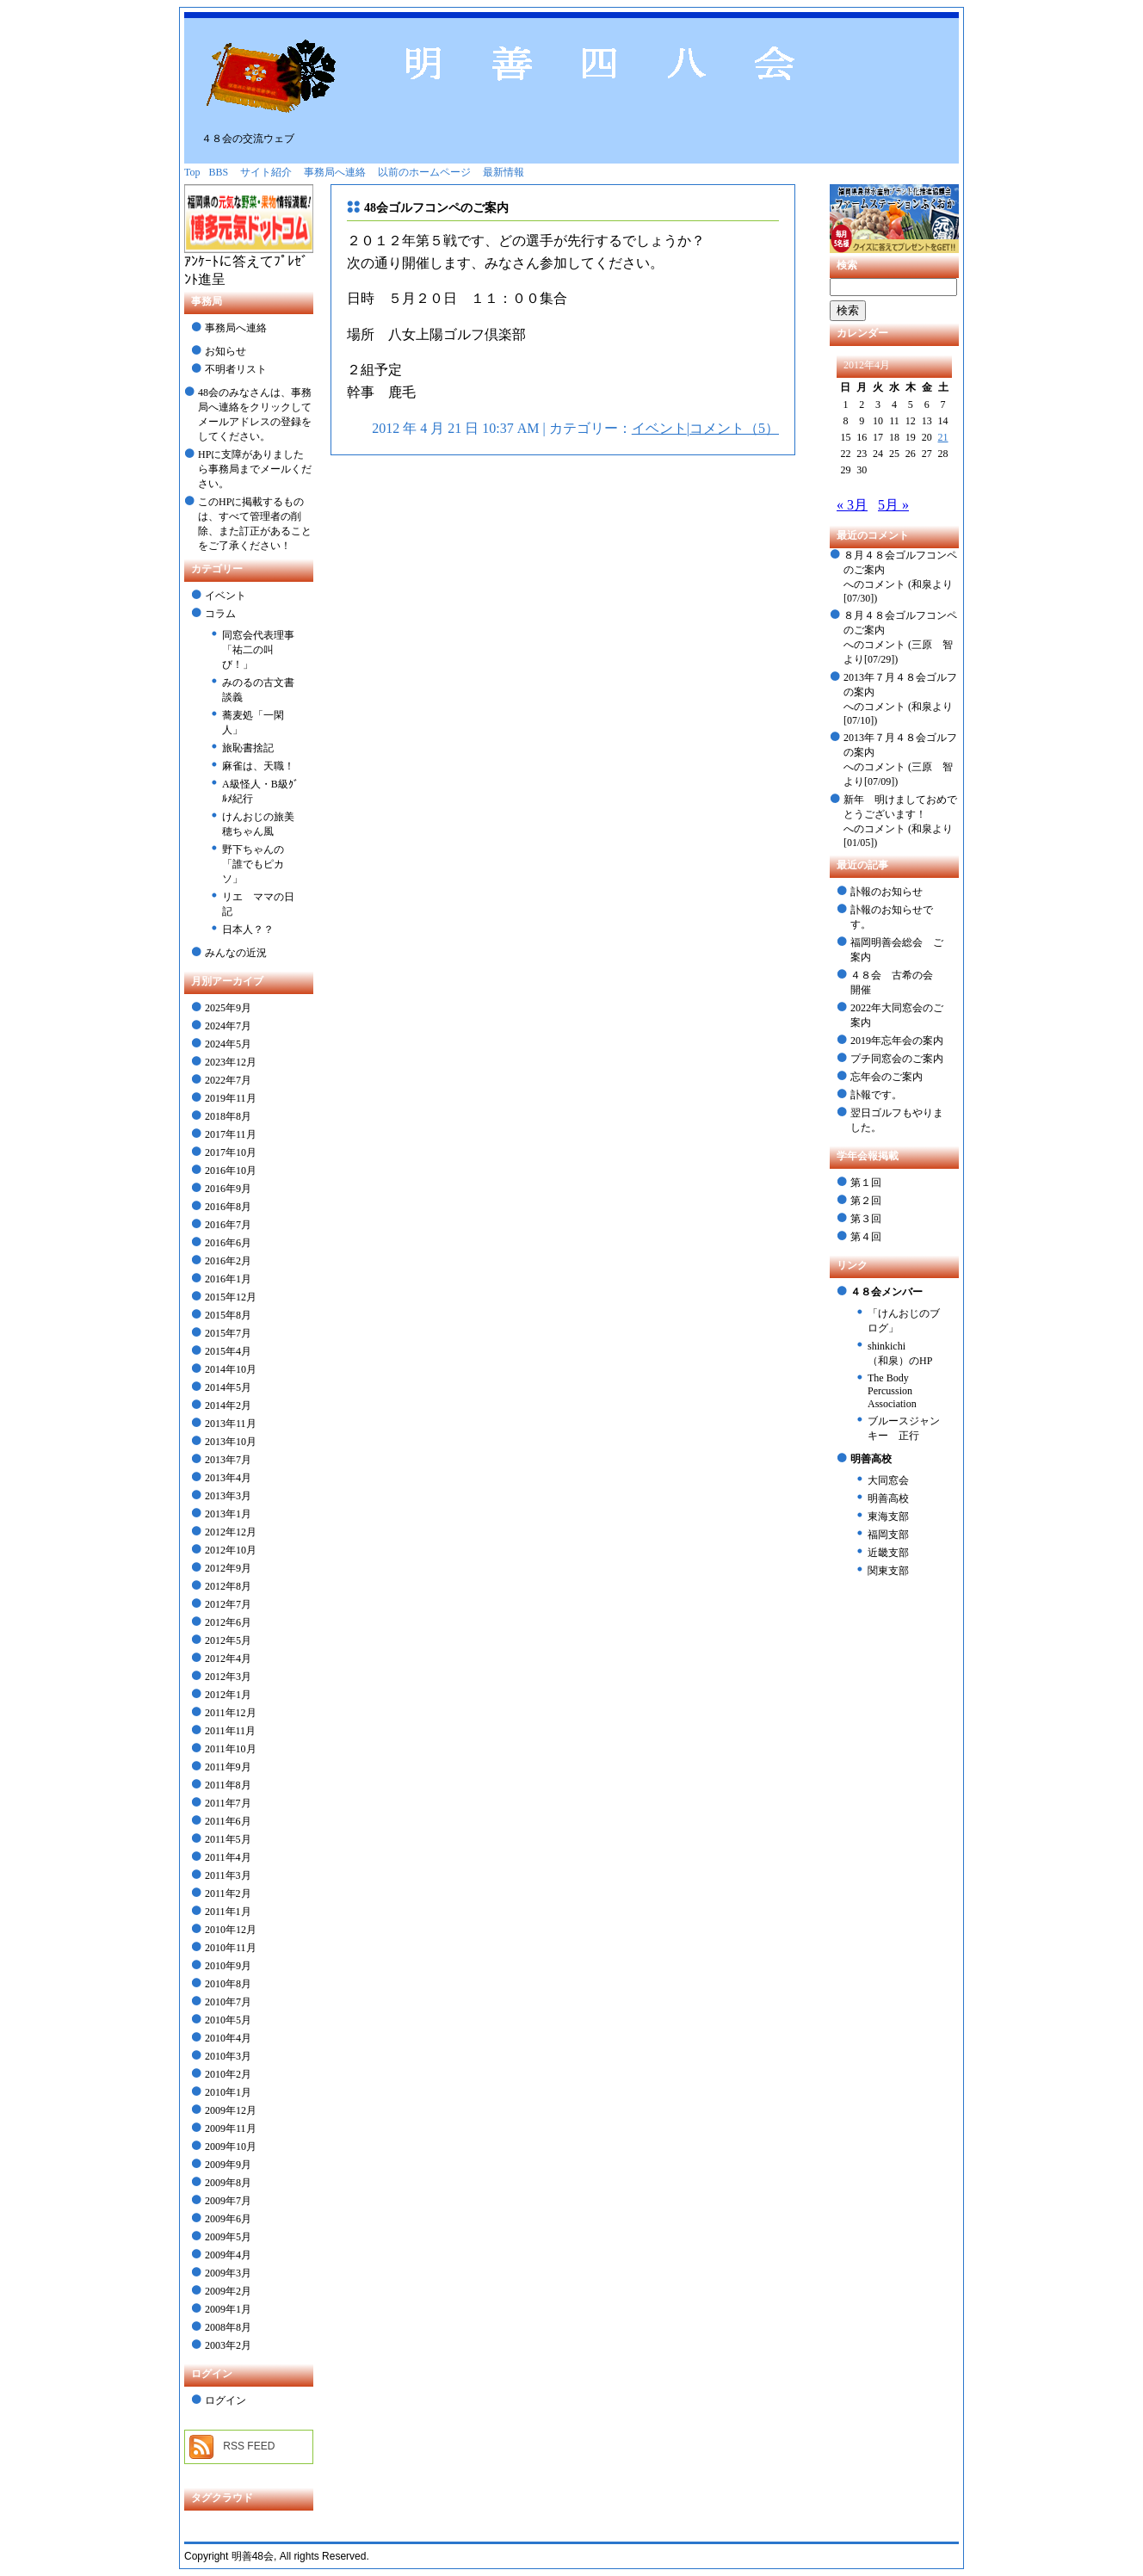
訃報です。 (876, 1095)
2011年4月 (228, 1857)
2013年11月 (230, 1424)
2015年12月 (230, 1297)
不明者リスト (236, 369)
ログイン (225, 2400)
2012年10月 (230, 1550)
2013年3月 (228, 1496)
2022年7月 (228, 1080)
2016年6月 (228, 1243)
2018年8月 (228, 1116)
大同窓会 (888, 1480)
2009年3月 (228, 2273)
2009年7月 (228, 2201)
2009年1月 (228, 2309)
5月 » (893, 504)
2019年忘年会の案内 (896, 1041)
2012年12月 (230, 1532)
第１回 (865, 1183)
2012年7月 (228, 1604)
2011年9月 (228, 1767)
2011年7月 (228, 1803)
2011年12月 (230, 1713)
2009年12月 (230, 2110)
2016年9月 (228, 1189)
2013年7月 (228, 1460)
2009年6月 (228, 2219)
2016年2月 (228, 1261)
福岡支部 (888, 1535)
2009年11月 (230, 2128)
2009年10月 (230, 2146)
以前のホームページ (424, 172)
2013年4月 (228, 1478)
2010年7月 (228, 2002)
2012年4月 (228, 1658)
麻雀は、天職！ (258, 766)
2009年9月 (228, 2165)
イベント (225, 596)
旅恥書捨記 (248, 748)
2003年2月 (228, 2345)
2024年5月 (228, 1044)
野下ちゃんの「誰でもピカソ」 (253, 864)
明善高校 (888, 1498)
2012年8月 (228, 1586)
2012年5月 (228, 1640)
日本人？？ (248, 930)
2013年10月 (230, 1442)
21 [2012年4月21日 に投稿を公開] (943, 437)
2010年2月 (228, 2074)
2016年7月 (228, 1225)
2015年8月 (228, 1315)
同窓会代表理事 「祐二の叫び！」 (258, 649)
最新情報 (503, 172)
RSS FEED (249, 2446)
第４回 (865, 1237)
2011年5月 (228, 1839)
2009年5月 (228, 2237)
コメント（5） (734, 428)
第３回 (865, 1219)
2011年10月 (230, 1749)
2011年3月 (228, 1875)
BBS (219, 172)
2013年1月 (228, 1514)
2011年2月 (228, 1893)
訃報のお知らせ (886, 892)
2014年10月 (230, 1369)
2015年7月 (228, 1333)
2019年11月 (230, 1098)
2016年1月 (228, 1279)
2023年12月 (230, 1062)
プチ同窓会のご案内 (896, 1059)
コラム (220, 614)
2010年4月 (228, 2038)
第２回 (865, 1201)
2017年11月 (230, 1134)
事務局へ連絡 (335, 172)
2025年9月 (228, 1008)
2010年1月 (228, 2092)
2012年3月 (228, 1677)
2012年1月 (228, 1695)
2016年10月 (230, 1170)
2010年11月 (230, 1948)
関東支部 (888, 1571)
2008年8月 (228, 2327)
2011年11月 (230, 1731)
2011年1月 (228, 1912)
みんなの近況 (236, 953)
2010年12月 (230, 1930)
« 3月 (852, 504)
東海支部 (888, 1516)
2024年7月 (228, 1026)
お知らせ (225, 351)
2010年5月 (228, 2020)
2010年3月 (228, 2056)
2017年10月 (230, 1152)
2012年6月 (228, 1622)
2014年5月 (228, 1387)
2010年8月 (228, 1984)
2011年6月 (228, 1821)
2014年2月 (228, 1405)
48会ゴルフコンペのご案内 (436, 207)
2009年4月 (228, 2255)
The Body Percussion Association (892, 1391)
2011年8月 (228, 1785)
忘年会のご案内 (886, 1077)
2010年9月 (228, 1966)
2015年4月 (228, 1351)
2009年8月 (228, 2183)
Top (192, 172)
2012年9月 (228, 1568)
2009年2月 (228, 2291)
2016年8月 (228, 1207)
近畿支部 (888, 1553)
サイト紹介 (266, 172)
